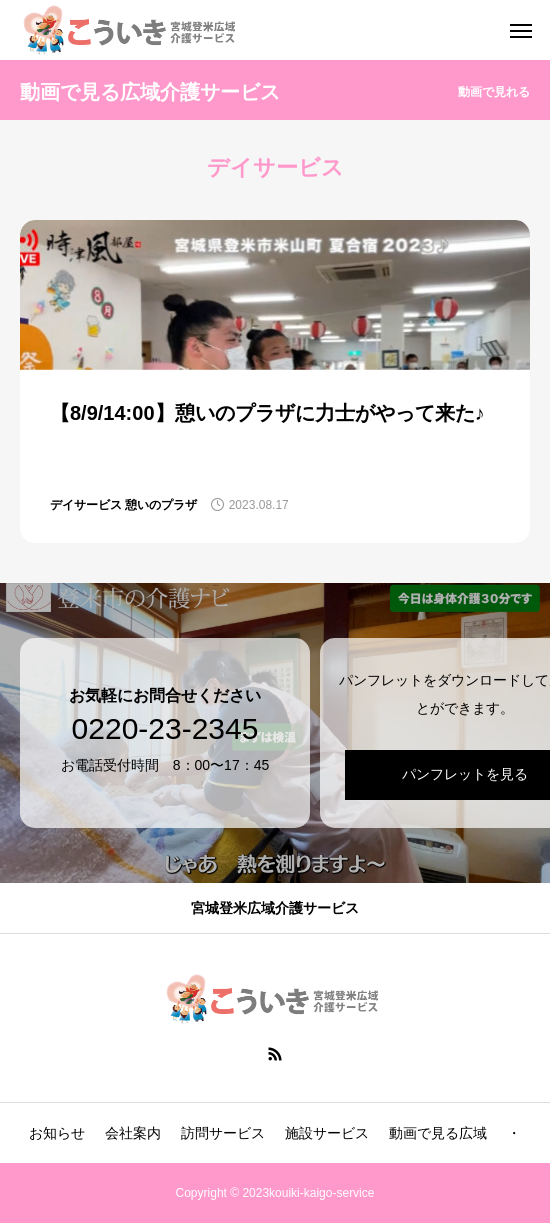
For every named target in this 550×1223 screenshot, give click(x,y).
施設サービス (327, 1133)
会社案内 (133, 1133)
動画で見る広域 (438, 1133)
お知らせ (57, 1133)
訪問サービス (223, 1133)
